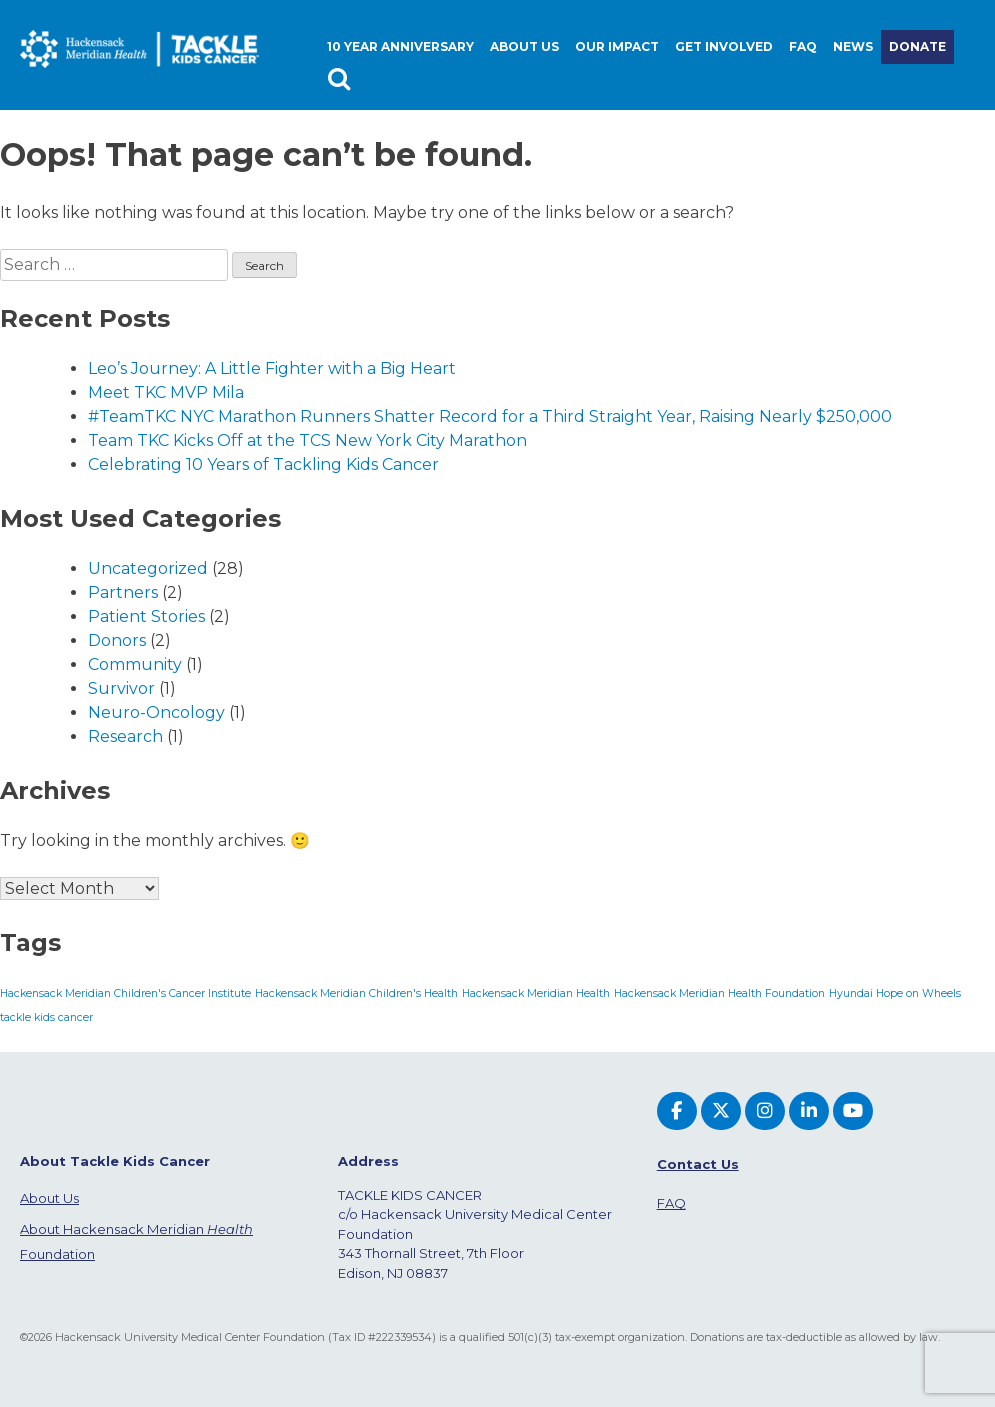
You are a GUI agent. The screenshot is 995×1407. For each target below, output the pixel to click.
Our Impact (617, 46)
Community (135, 664)
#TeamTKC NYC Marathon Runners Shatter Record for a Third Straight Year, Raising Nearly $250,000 (490, 416)
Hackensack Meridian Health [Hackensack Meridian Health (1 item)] (536, 993)
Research (125, 736)
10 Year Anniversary (400, 46)
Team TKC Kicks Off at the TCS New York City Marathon (307, 440)
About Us (49, 1198)
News (853, 46)
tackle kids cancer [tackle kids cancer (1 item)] (46, 1017)
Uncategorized (148, 568)
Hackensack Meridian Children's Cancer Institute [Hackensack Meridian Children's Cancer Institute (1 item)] (125, 993)
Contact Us (698, 1164)
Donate (917, 46)
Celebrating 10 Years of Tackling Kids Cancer (263, 464)
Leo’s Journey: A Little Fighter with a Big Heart (272, 368)
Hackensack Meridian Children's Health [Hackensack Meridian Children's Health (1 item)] (356, 993)
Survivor (121, 688)
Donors (117, 640)
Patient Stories (146, 616)
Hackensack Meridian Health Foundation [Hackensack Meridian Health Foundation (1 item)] (719, 993)
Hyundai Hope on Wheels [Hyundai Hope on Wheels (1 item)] (895, 993)
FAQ (803, 46)
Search (342, 81)
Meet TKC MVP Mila (166, 392)
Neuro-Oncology (156, 712)
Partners (123, 592)
